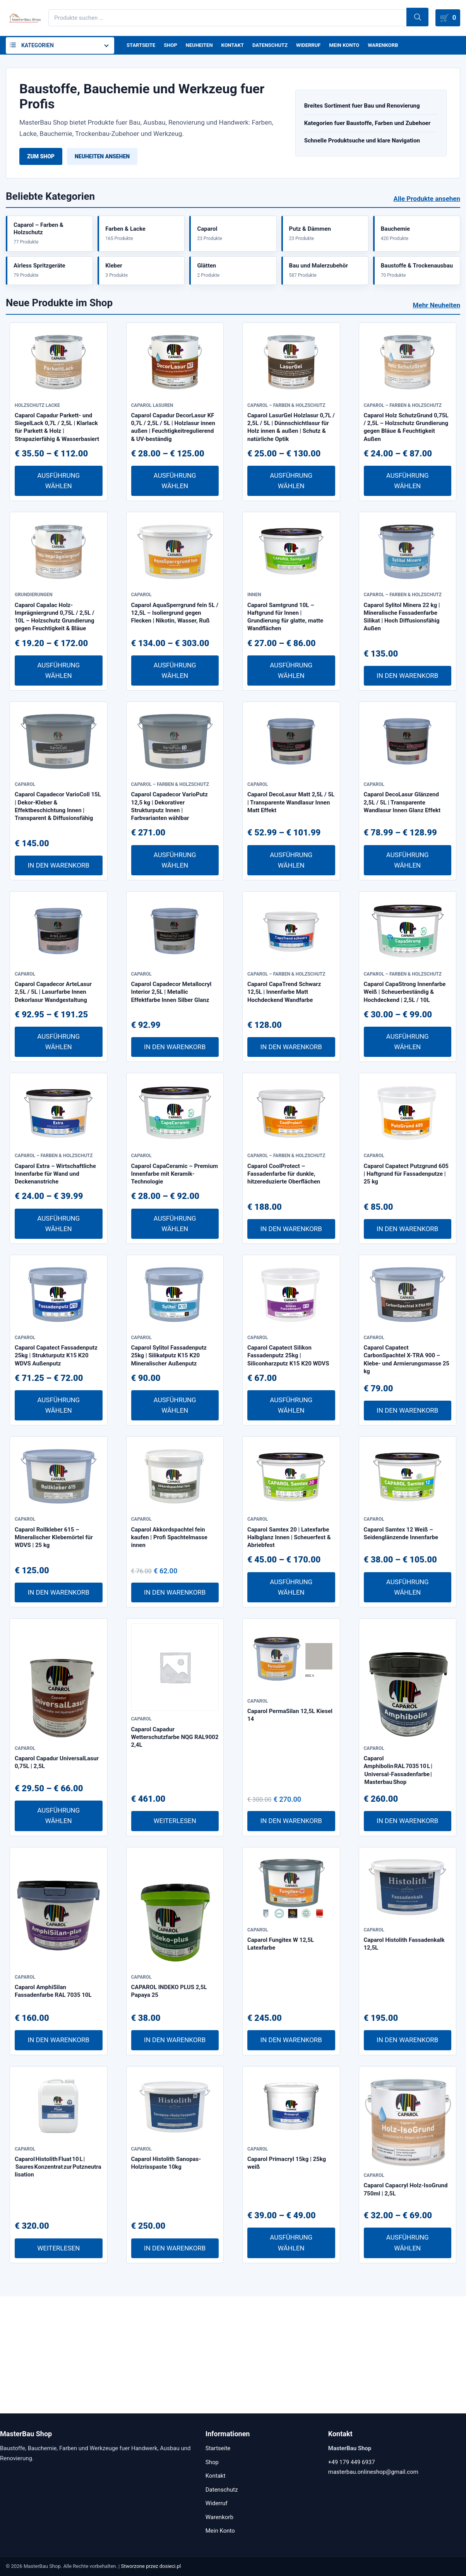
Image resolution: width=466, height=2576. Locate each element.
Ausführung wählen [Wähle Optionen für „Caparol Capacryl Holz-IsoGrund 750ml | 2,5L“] (407, 2360)
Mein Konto (357, 46)
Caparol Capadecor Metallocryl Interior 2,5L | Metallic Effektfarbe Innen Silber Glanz (171, 1062)
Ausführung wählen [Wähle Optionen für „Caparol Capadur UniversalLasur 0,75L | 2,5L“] (58, 1933)
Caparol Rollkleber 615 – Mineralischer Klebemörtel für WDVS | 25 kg (54, 1654)
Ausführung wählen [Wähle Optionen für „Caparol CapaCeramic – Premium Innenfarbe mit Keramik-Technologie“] (175, 1309)
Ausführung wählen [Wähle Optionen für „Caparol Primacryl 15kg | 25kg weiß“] (291, 2360)
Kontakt (238, 46)
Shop (173, 46)
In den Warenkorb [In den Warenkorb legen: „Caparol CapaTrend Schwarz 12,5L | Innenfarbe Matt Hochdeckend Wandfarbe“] (291, 1118)
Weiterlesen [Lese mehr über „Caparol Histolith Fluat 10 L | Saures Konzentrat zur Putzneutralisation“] (58, 2365)
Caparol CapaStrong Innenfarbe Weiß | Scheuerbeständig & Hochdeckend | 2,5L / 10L (405, 1062)
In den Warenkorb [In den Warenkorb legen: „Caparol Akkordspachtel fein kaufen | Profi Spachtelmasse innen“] (175, 1709)
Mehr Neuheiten (436, 313)
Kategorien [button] (37, 46)
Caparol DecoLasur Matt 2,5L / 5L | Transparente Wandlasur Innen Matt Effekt (290, 857)
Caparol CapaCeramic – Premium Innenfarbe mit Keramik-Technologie (174, 1260)
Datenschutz (278, 46)
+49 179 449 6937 (351, 2462)
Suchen (405, 17)
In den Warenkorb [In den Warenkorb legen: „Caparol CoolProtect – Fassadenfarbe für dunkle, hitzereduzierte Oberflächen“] (291, 1315)
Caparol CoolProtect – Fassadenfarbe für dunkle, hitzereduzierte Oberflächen (283, 1260)
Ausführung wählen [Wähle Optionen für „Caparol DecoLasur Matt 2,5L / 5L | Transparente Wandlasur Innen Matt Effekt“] (291, 915)
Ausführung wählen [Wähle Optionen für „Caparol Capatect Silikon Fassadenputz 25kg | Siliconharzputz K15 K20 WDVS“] (291, 1506)
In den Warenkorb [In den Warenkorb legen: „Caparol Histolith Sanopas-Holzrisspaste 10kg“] (175, 2365)
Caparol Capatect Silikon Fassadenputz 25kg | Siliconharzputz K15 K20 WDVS (288, 1457)
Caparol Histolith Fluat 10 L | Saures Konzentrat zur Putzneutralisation (58, 2299)
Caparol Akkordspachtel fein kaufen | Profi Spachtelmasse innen (169, 1654)
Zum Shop (41, 158)
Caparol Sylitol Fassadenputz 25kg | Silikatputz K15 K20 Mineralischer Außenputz (169, 1457)
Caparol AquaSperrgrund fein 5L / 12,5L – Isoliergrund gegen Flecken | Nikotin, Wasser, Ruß (175, 652)
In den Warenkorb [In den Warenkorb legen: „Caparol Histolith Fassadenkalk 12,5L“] (407, 2157)
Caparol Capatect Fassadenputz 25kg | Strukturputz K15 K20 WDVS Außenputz (56, 1457)
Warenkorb (398, 46)
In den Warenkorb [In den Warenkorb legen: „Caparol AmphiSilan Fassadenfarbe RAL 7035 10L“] (58, 2157)
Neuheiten (203, 46)
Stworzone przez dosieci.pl (151, 2566)
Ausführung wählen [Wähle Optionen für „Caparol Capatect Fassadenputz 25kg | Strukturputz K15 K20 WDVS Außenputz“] (58, 1506)
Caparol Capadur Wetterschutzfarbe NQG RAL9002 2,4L (175, 1854)
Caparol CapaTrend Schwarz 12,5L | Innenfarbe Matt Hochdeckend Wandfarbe (284, 1062)
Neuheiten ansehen (102, 158)
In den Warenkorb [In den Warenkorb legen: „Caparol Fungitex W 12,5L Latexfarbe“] (291, 2157)
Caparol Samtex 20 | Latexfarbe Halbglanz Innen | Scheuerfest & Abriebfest (289, 1654)
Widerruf (319, 46)
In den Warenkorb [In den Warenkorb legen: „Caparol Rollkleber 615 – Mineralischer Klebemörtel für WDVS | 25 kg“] (58, 1709)
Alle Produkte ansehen (427, 200)
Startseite (142, 46)
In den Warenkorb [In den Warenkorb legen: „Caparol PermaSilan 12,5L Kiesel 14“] (291, 1938)
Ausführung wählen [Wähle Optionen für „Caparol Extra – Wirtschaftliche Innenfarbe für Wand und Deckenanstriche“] (58, 1309)
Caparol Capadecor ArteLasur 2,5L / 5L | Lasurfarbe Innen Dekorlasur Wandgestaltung (53, 1062)
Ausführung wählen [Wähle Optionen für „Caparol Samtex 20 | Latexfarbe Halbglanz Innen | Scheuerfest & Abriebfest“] (291, 1704)
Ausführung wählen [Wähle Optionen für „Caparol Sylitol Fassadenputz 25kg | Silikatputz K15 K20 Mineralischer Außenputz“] (175, 1506)
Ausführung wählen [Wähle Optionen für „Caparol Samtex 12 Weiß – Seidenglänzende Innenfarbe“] (407, 1704)
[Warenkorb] (446, 17)
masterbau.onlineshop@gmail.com (373, 2472)
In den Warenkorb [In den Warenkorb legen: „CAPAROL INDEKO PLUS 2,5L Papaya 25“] (175, 2157)
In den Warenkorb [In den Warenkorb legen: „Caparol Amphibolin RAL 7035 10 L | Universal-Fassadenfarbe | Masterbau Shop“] (407, 1938)
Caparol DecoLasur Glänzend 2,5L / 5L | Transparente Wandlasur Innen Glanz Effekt (402, 857)
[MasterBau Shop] (23, 18)
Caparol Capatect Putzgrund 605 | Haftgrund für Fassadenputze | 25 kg (406, 1260)
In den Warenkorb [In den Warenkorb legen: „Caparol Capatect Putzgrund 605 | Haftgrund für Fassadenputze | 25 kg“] (407, 1315)
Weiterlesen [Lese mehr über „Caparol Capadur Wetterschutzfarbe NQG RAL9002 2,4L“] (175, 1938)
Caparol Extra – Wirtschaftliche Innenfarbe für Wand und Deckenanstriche (55, 1260)
